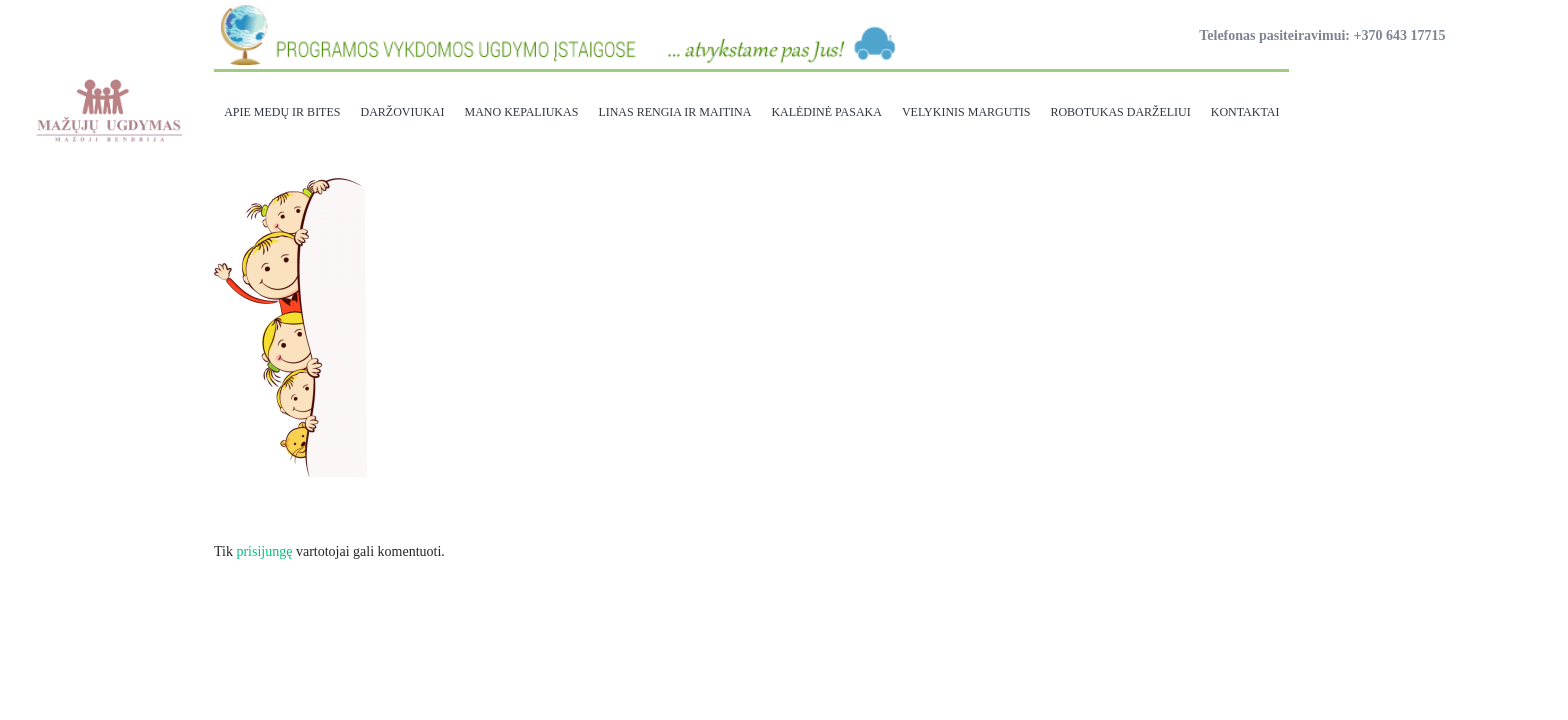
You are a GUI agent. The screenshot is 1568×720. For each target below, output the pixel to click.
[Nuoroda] (108, 110)
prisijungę (264, 551)
